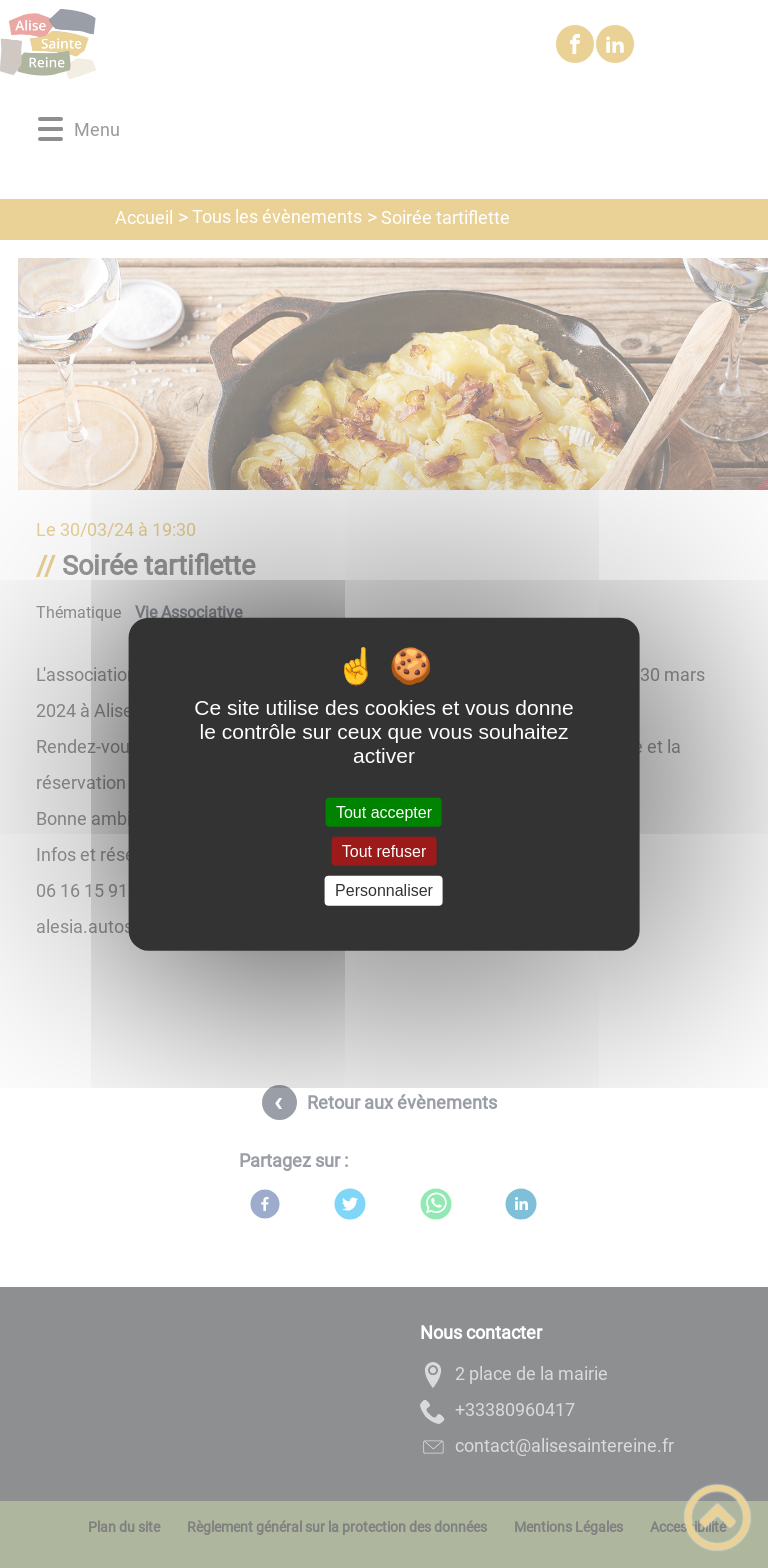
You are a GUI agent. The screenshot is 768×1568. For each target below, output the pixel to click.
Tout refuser (384, 851)
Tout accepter (384, 812)
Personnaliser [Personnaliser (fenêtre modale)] (384, 890)
